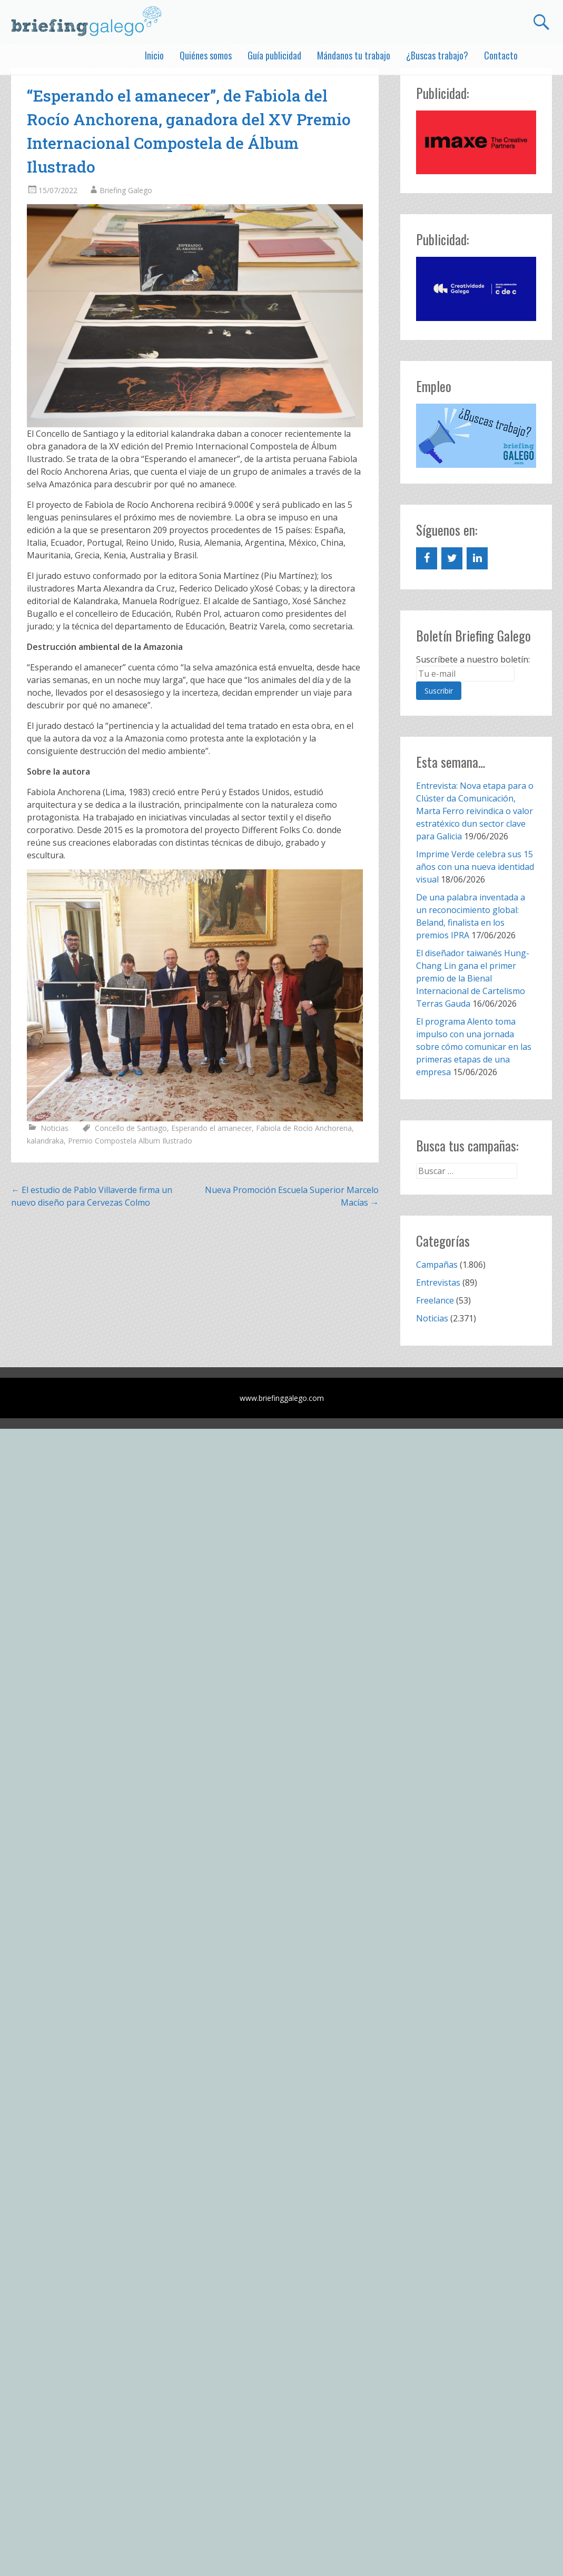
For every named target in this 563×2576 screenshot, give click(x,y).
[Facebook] (426, 558)
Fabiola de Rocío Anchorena (304, 1128)
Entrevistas (438, 1282)
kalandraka (45, 1141)
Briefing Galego (126, 190)
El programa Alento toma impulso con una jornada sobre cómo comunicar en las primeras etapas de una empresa (473, 1047)
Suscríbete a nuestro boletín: (473, 659)
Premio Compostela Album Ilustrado (130, 1141)
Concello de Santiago (131, 1128)
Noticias (54, 1128)
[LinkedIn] (477, 558)
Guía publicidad (274, 55)
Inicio (154, 55)
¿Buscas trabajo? (437, 55)
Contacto (501, 55)
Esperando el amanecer (211, 1128)
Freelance (435, 1300)
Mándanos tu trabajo (353, 55)
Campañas (437, 1264)
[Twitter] (451, 558)
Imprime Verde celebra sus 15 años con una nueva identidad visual (475, 866)
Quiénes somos (206, 55)
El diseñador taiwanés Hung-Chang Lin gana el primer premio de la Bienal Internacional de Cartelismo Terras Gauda (472, 978)
